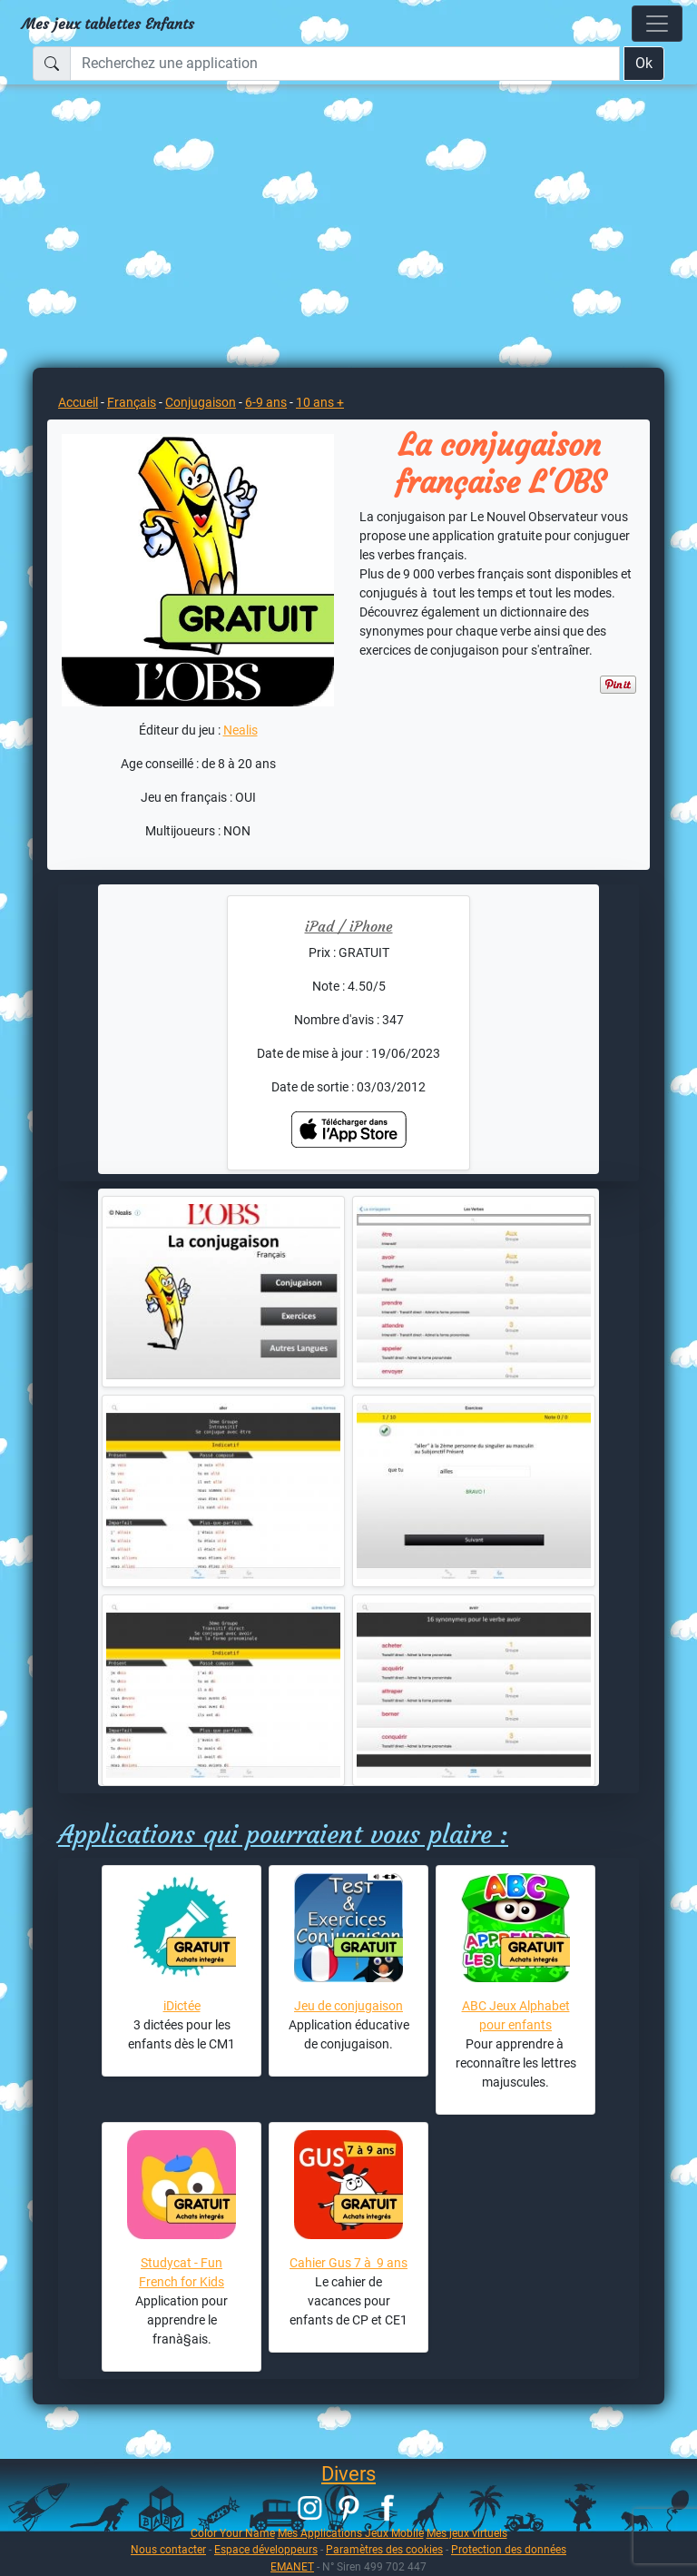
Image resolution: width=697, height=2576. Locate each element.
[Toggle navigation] (657, 23)
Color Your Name (233, 2533)
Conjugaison (200, 402)
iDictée (182, 2006)
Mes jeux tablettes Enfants (108, 24)
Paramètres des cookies (384, 2549)
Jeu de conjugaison (348, 2006)
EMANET (292, 2566)
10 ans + (320, 402)
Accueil (78, 402)
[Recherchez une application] (345, 63)
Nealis (240, 730)
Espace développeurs (266, 2549)
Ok (644, 63)
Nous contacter (168, 2549)
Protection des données (508, 2549)
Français (131, 402)
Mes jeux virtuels (467, 2533)
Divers (348, 2473)
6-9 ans (266, 402)
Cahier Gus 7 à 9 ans (348, 2262)
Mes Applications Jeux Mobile (351, 2533)
